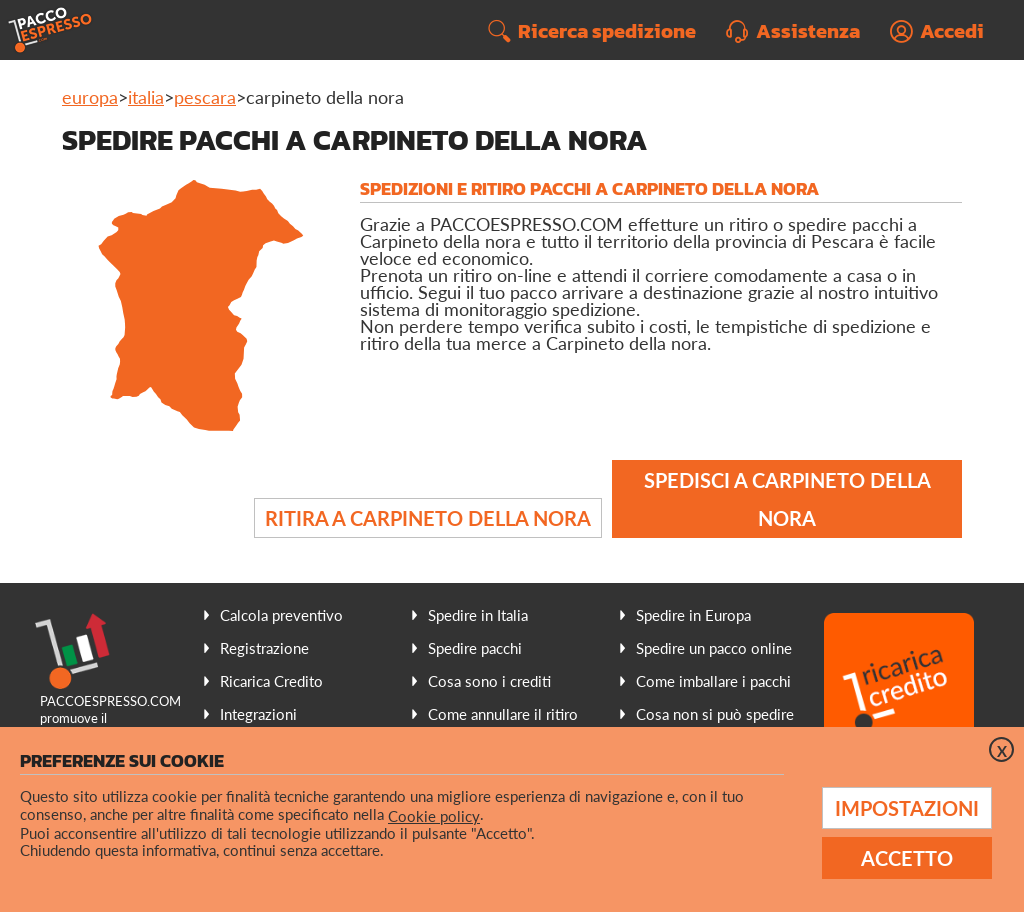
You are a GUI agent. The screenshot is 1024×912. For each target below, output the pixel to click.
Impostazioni (907, 808)
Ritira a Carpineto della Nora (428, 518)
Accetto (907, 858)
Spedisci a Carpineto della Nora (787, 499)
